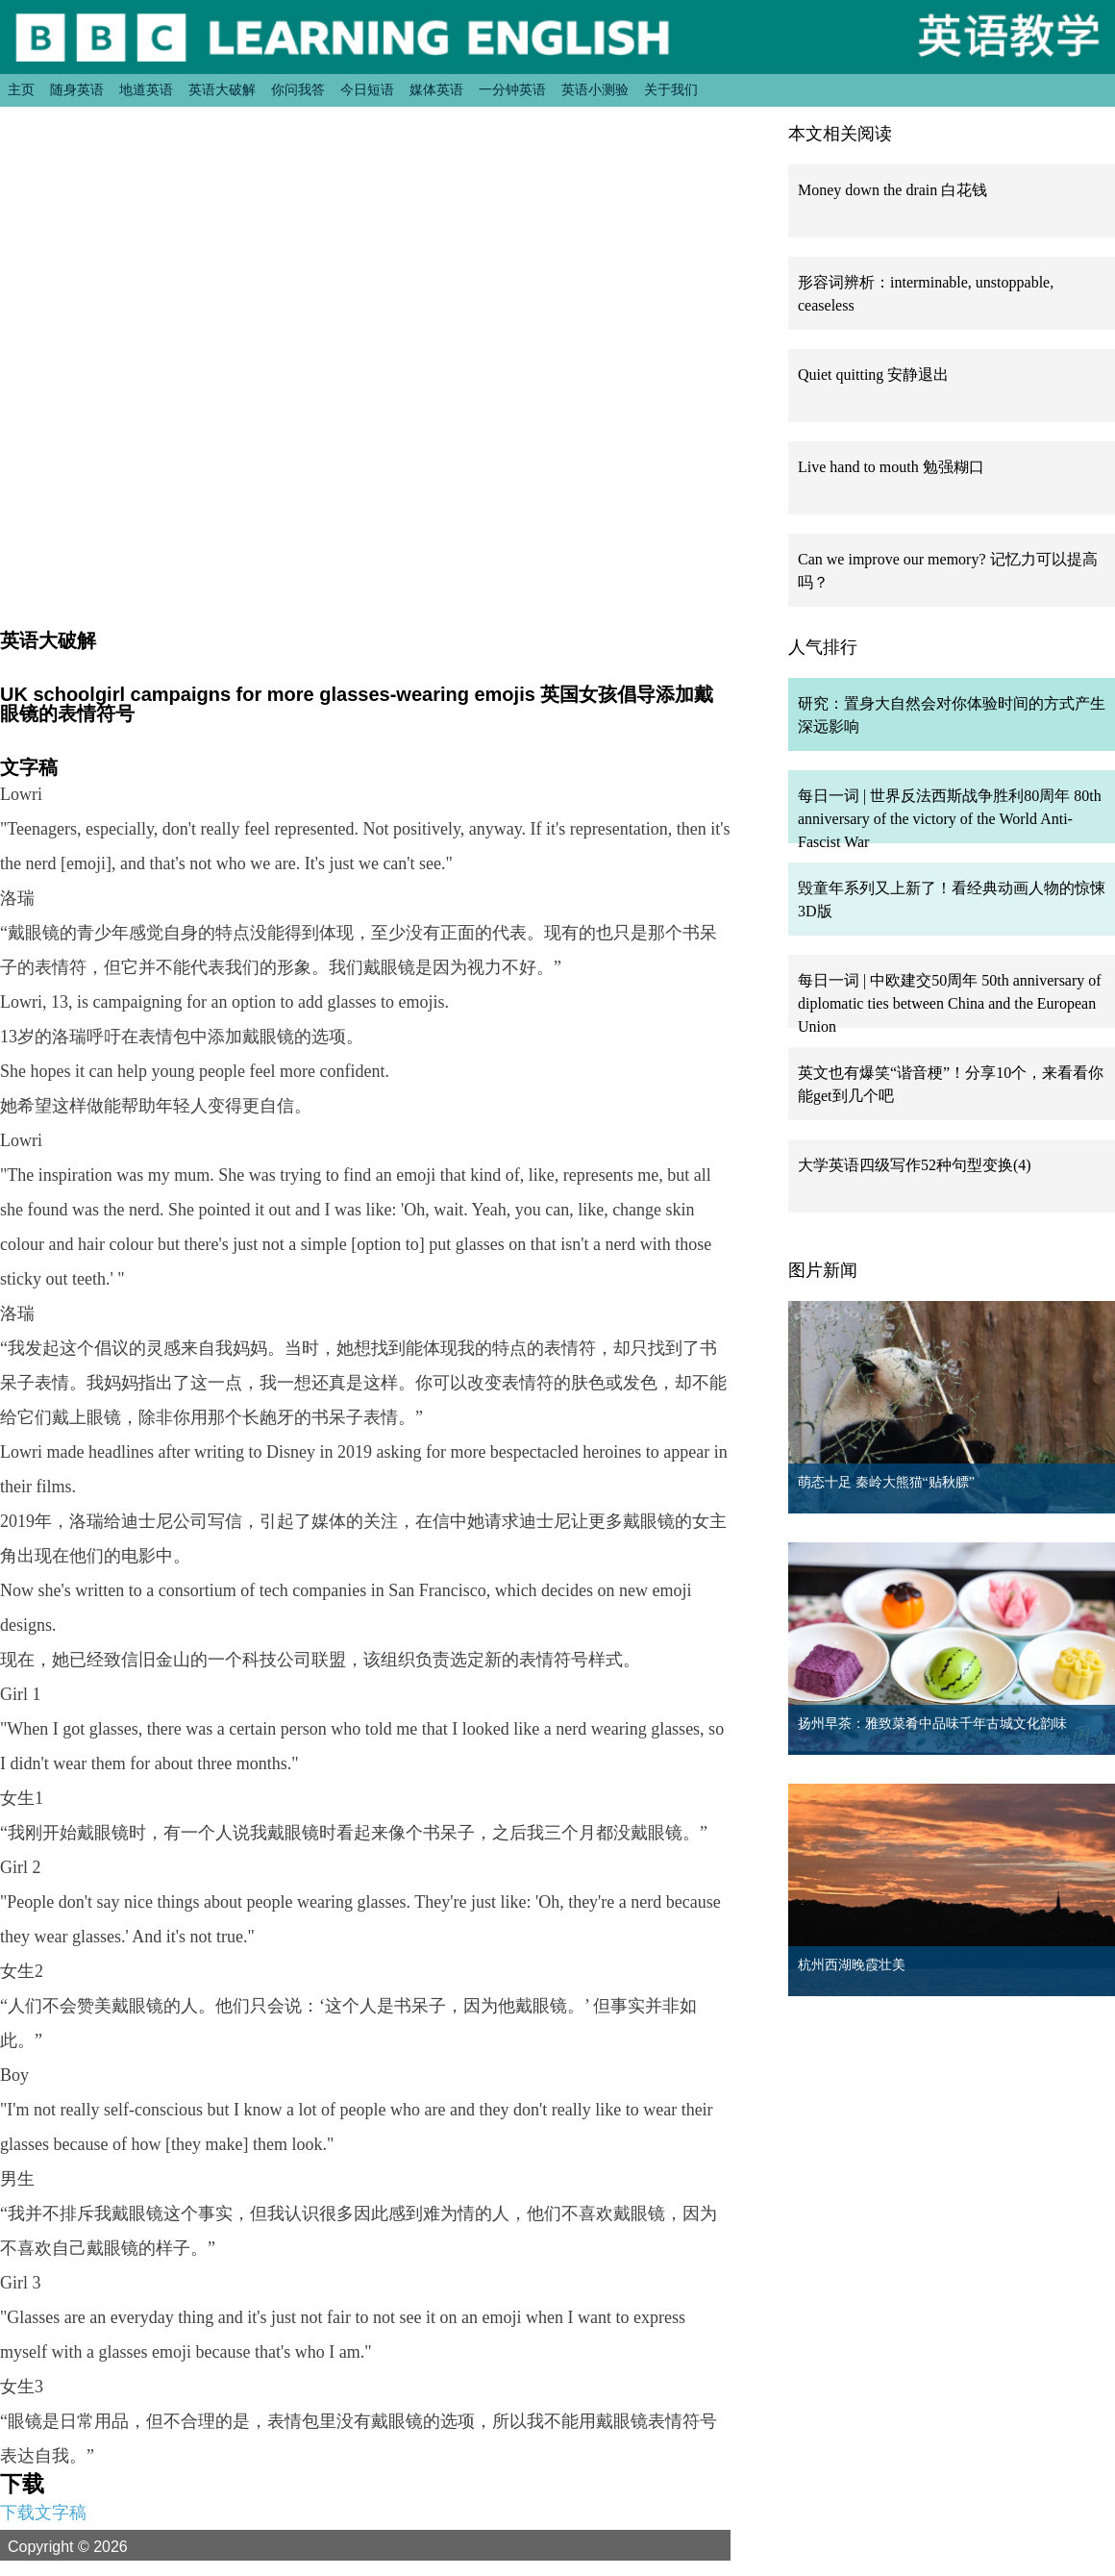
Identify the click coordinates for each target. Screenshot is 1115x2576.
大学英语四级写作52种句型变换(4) (914, 1165)
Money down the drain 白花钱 (892, 190)
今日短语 (367, 89)
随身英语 (77, 89)
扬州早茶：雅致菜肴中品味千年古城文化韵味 (932, 1723)
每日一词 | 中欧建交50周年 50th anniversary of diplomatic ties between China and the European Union (950, 1003)
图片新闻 (822, 1270)
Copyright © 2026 (90, 2546)
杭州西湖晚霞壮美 (851, 1965)
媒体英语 (436, 89)
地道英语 (146, 89)
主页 (21, 89)
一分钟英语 (512, 89)
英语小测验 (595, 89)
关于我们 (671, 89)
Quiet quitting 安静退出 (873, 374)
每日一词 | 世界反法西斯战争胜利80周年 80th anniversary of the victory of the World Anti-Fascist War (950, 819)
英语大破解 (222, 89)
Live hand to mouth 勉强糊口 (891, 467)
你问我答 (298, 89)
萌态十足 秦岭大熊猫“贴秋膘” (886, 1482)
